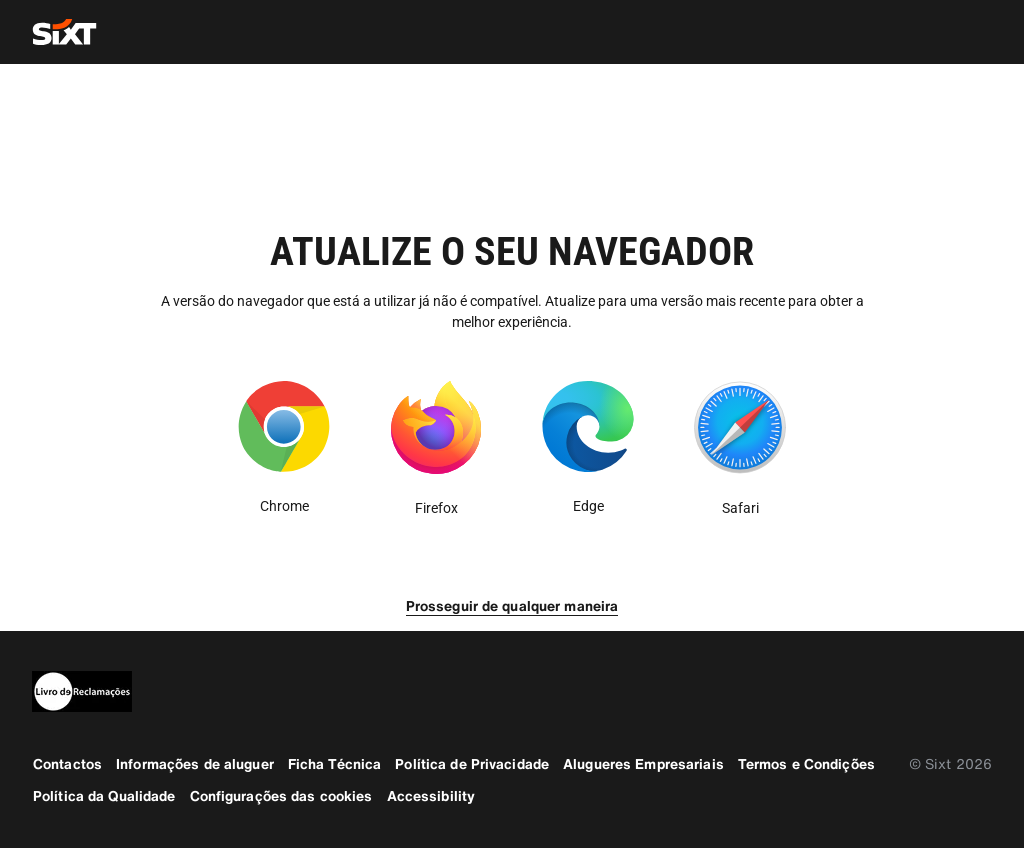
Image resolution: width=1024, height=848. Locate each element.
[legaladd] (512, 691)
